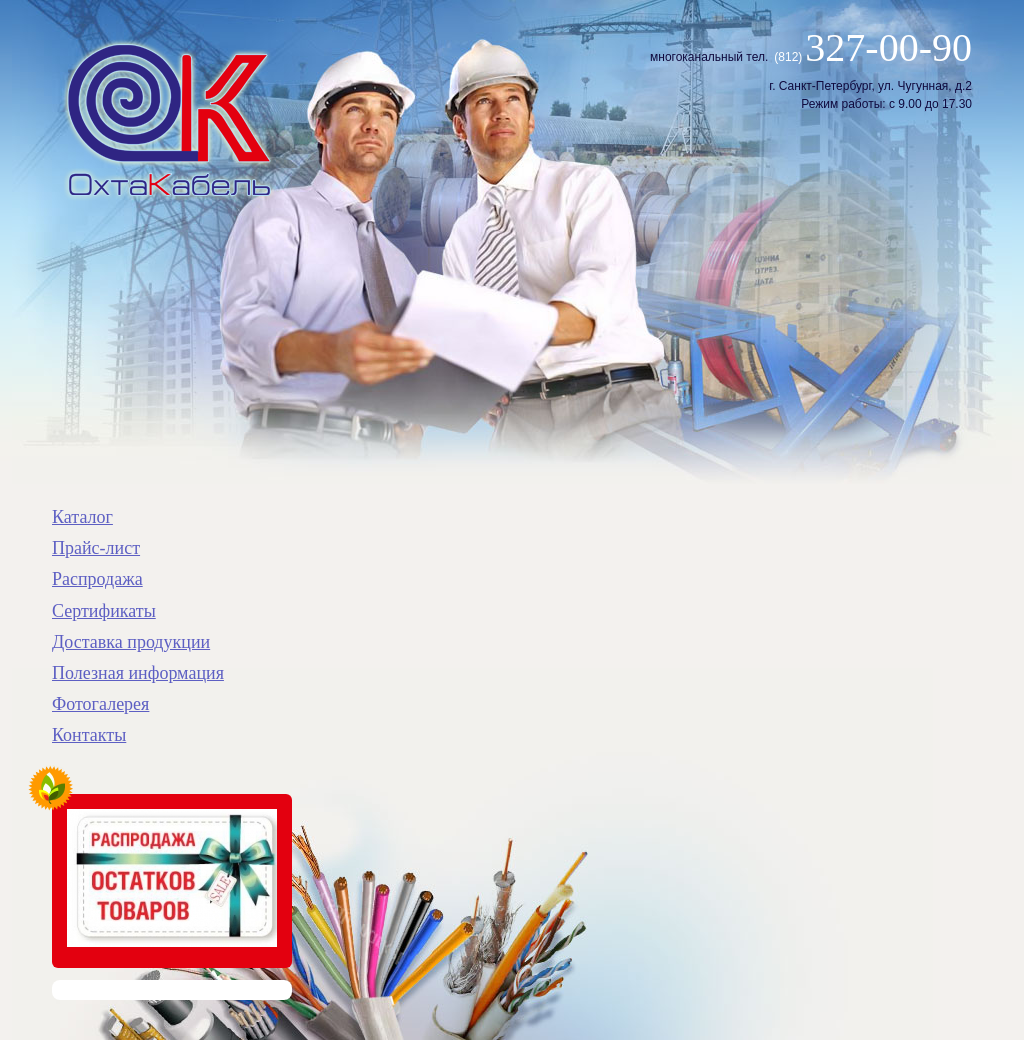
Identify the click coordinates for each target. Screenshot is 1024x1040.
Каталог (82, 517)
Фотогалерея (100, 704)
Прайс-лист (96, 548)
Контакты (89, 735)
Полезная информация (138, 673)
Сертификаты (104, 611)
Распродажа (97, 579)
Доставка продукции (131, 642)
